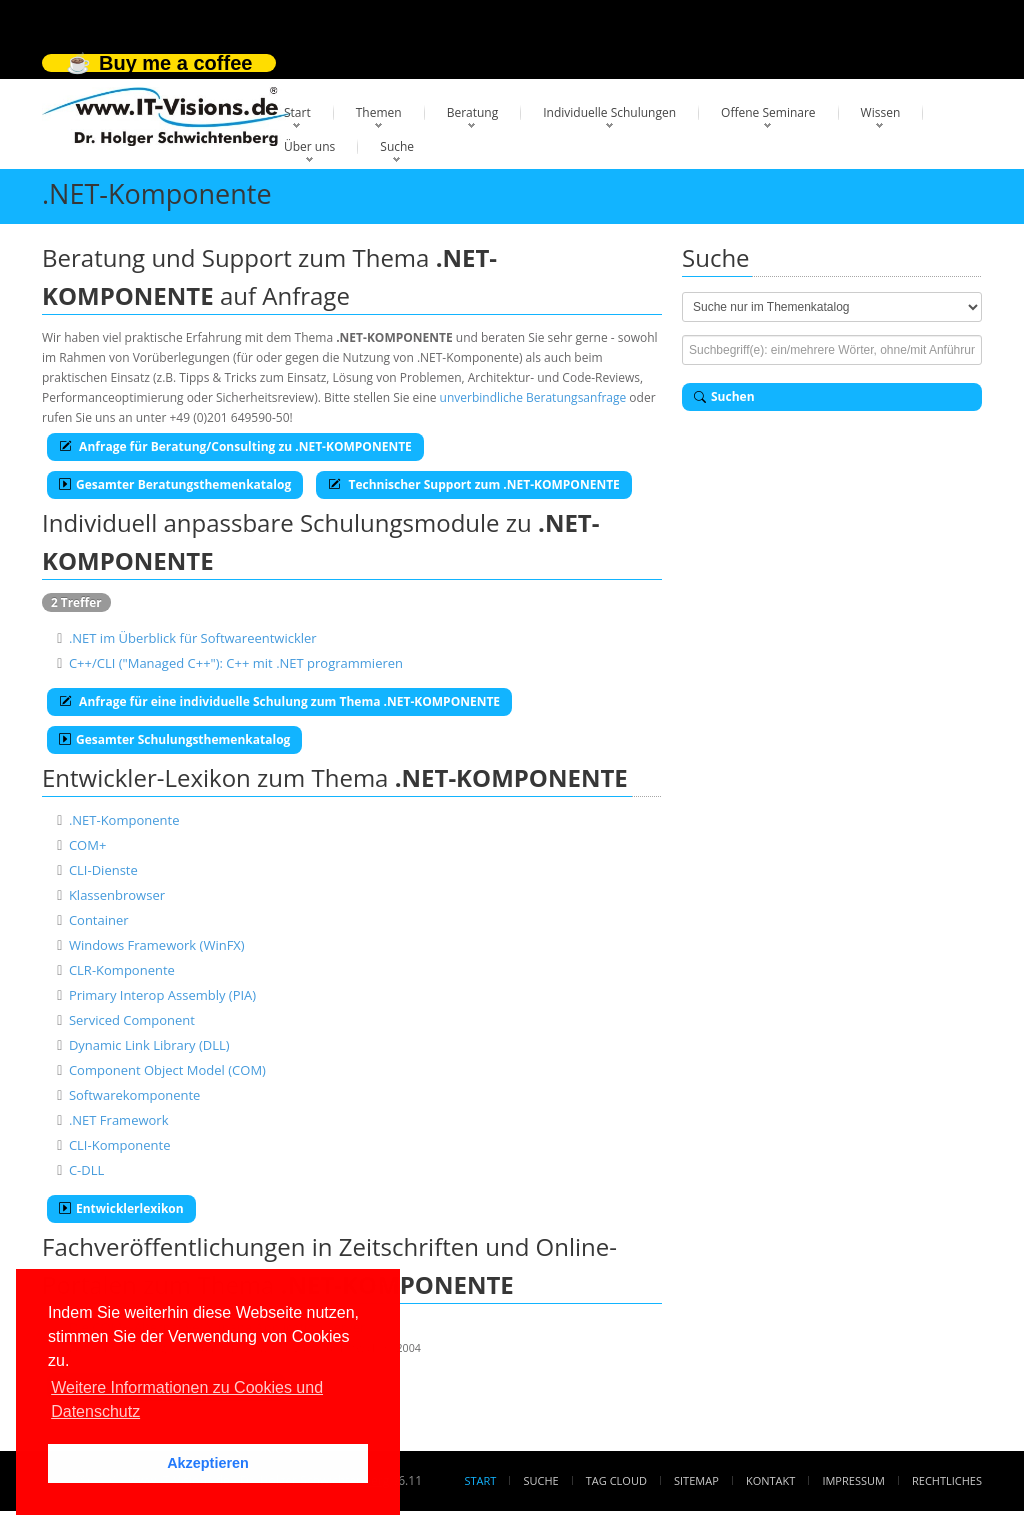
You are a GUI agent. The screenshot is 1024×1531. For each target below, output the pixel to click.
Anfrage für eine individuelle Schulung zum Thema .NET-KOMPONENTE (279, 701)
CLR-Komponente (122, 970)
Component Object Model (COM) (167, 1070)
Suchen (724, 396)
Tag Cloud (616, 1480)
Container (99, 920)
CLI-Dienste (103, 870)
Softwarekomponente (135, 1095)
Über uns (309, 146)
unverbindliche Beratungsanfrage (533, 397)
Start (297, 112)
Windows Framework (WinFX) (157, 945)
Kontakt (770, 1480)
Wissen (881, 112)
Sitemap (696, 1480)
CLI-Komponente (120, 1145)
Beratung (473, 112)
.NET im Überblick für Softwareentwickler (193, 638)
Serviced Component (132, 1020)
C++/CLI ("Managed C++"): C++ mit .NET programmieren (236, 663)
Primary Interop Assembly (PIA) (162, 995)
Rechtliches (947, 1480)
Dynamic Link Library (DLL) (149, 1045)
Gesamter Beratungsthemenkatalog (175, 484)
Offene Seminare (768, 112)
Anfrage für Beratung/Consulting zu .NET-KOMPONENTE (235, 446)
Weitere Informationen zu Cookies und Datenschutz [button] (187, 1399)
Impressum (853, 1480)
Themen (379, 112)
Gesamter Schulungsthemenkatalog (174, 739)
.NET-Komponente (124, 820)
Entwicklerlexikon (121, 1208)
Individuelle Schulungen (609, 112)
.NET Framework (119, 1120)
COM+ (87, 845)
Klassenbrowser (117, 895)
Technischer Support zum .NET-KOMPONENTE (474, 484)
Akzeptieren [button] (208, 1463)
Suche (397, 146)
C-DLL (86, 1170)
